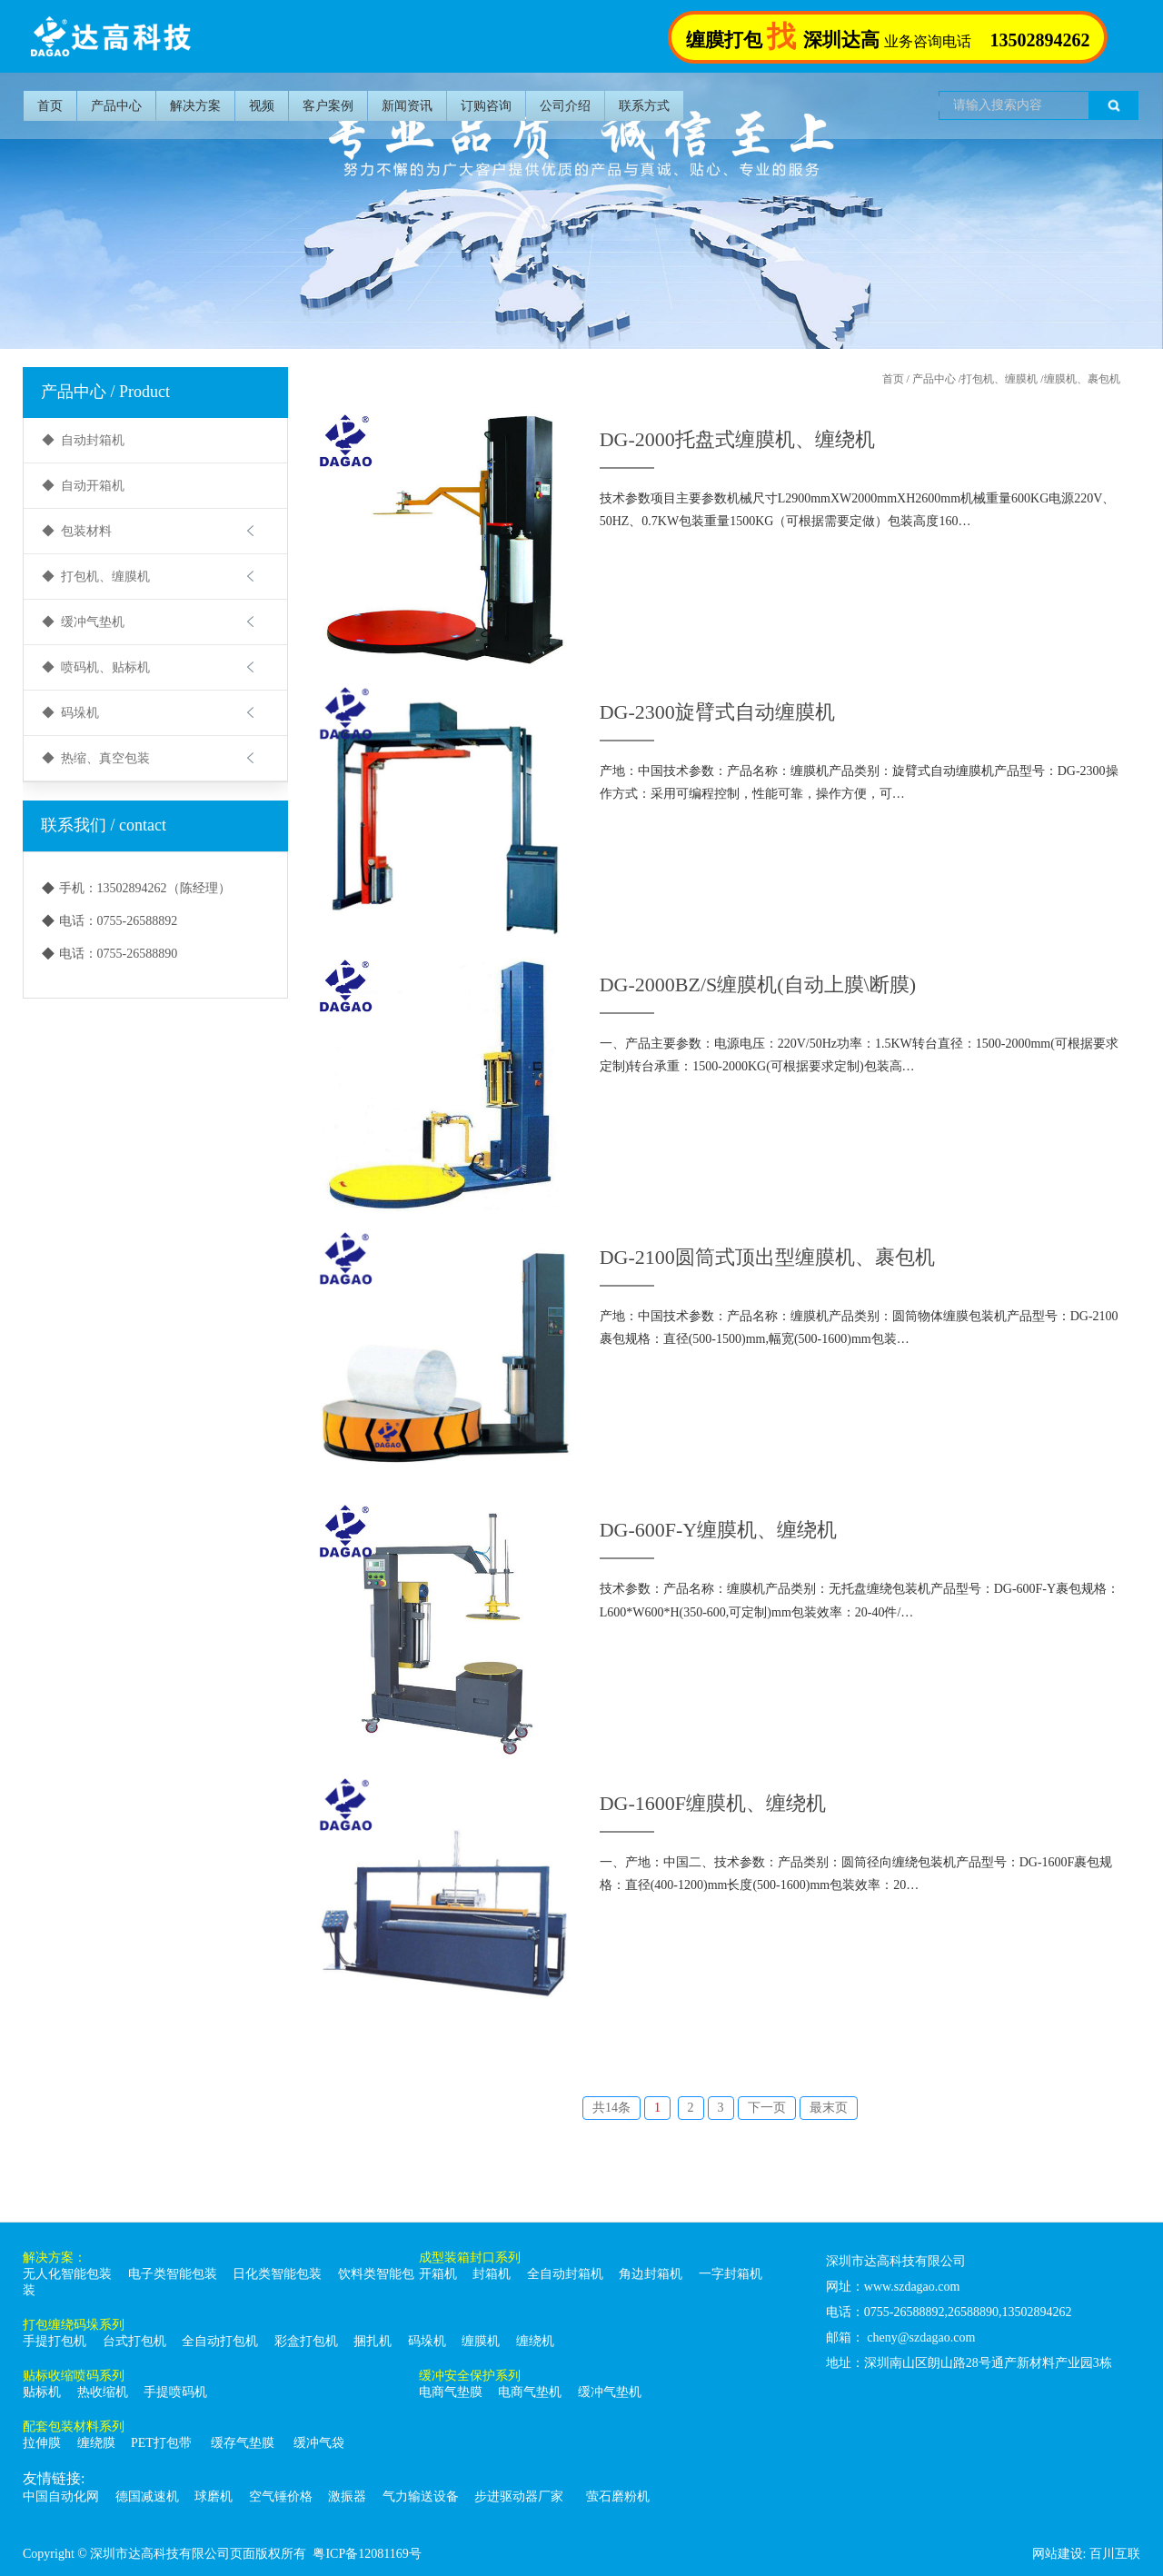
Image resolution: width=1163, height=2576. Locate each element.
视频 (261, 106)
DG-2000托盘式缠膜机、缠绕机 (737, 439)
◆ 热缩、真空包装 (96, 758)
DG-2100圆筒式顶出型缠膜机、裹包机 (767, 1257)
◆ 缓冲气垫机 (83, 622)
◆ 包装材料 (77, 531)
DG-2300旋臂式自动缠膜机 (717, 712)
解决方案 (195, 106)
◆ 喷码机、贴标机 (96, 667)
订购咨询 (486, 106)
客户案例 (328, 106)
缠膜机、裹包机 (1082, 379)
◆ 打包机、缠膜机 (96, 576)
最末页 (829, 2107)
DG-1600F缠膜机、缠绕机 (713, 1803)
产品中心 (116, 106)
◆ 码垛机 (70, 713)
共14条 (611, 2107)
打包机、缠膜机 (999, 379)
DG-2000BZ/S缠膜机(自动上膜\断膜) (758, 984)
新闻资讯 (407, 106)
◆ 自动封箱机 (83, 440)
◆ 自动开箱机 (83, 485)
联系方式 (644, 106)
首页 (50, 106)
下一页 (767, 2107)
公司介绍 (565, 106)
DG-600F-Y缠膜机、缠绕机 (719, 1529)
